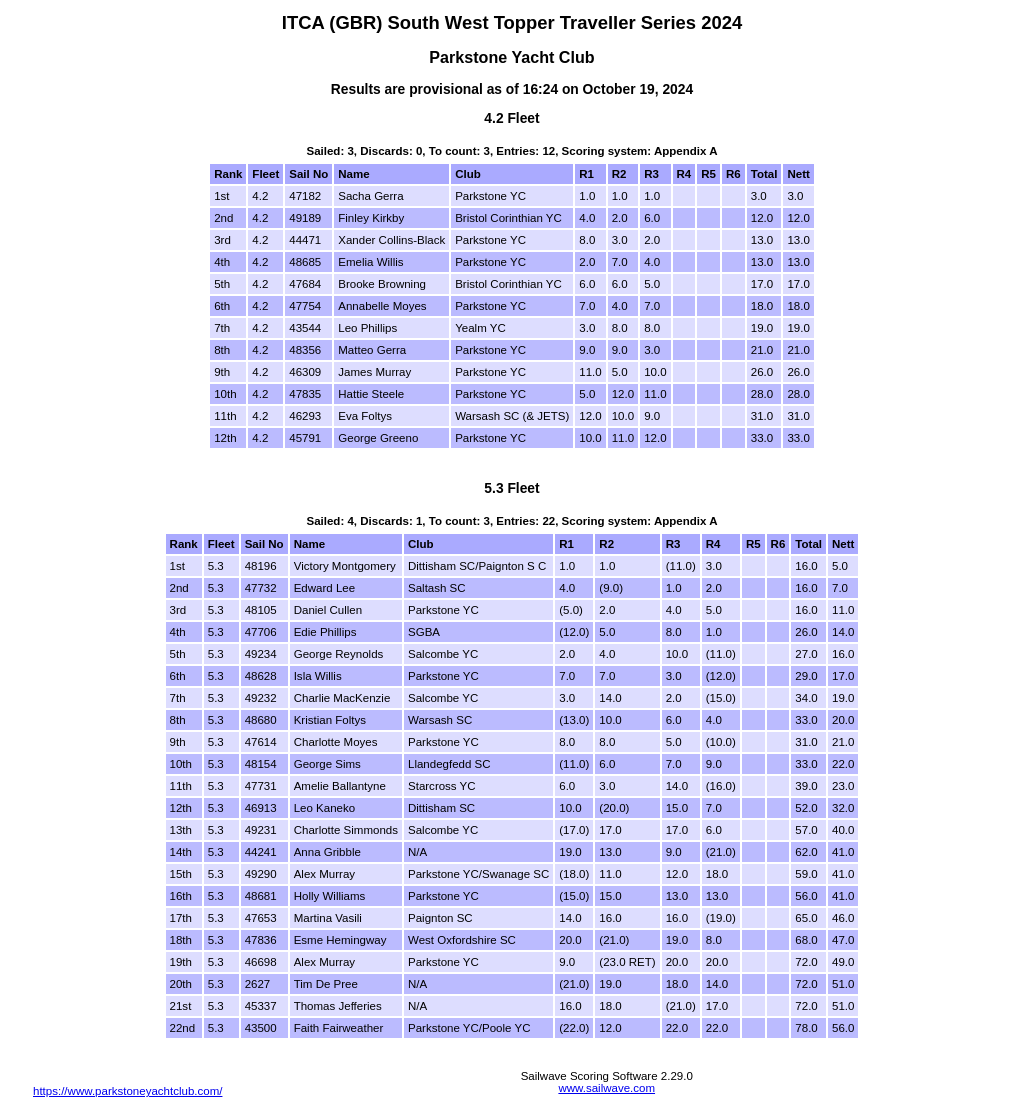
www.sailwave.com (606, 1088)
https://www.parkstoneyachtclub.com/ (127, 1091)
